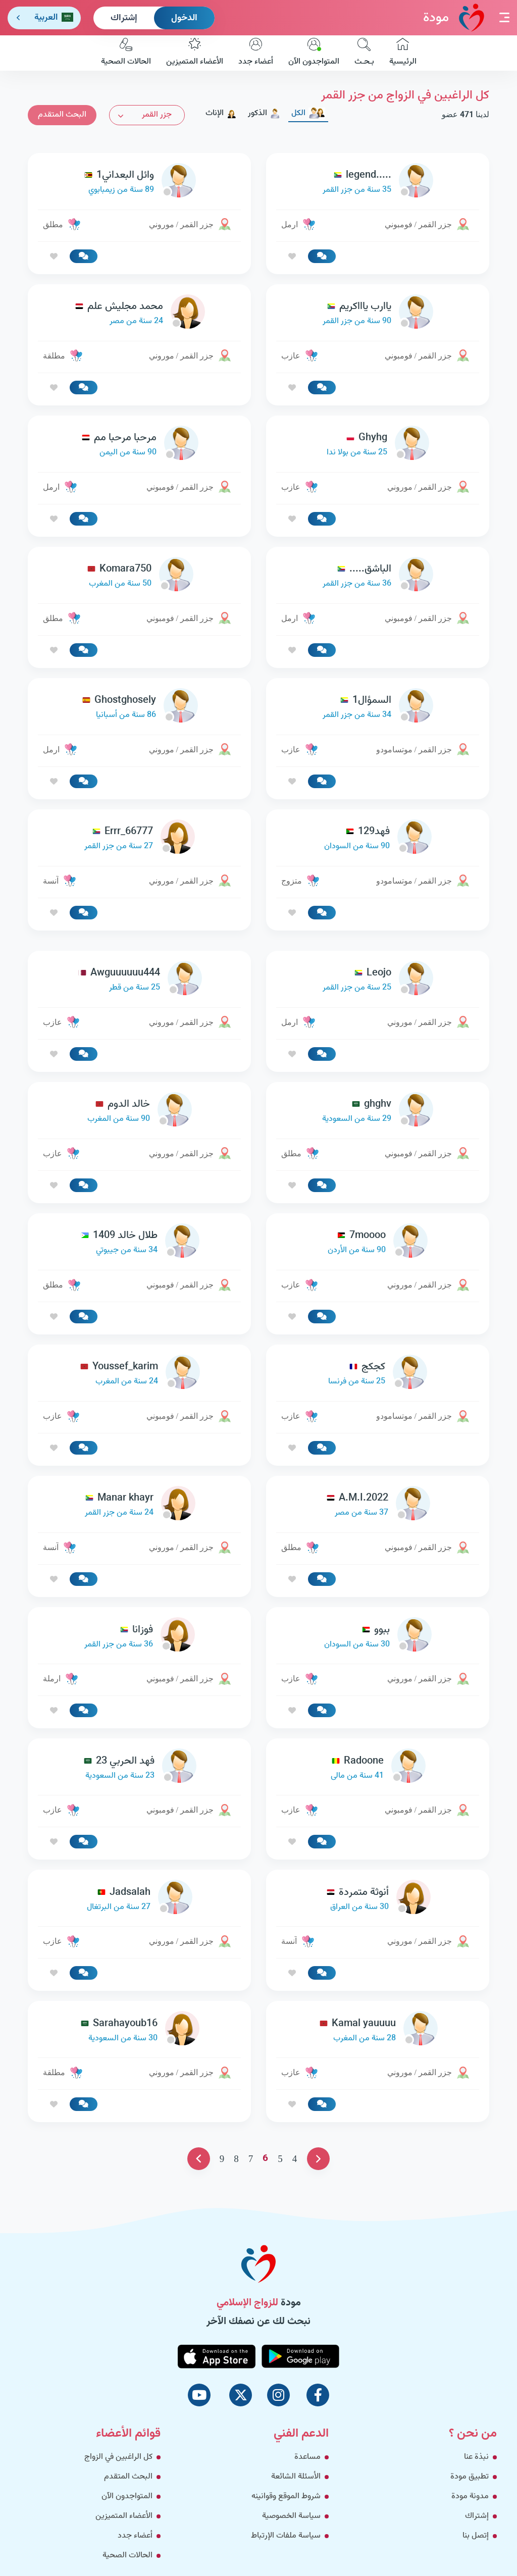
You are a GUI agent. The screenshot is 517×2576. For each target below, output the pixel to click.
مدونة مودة (470, 2496)
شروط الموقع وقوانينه (286, 2496)
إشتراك (124, 18)
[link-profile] (377, 182)
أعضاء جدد (255, 53)
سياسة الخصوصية (291, 2516)
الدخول (184, 18)
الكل (308, 113)
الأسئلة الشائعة (296, 2476)
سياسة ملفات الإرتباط (286, 2536)
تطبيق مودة (469, 2476)
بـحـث (364, 53)
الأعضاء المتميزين (194, 53)
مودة (453, 17)
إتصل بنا (475, 2536)
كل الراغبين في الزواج (118, 2457)
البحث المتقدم (62, 115)
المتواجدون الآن (313, 53)
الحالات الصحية (126, 53)
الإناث (221, 113)
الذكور (264, 113)
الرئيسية (403, 53)
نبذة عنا (476, 2457)
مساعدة (307, 2457)
